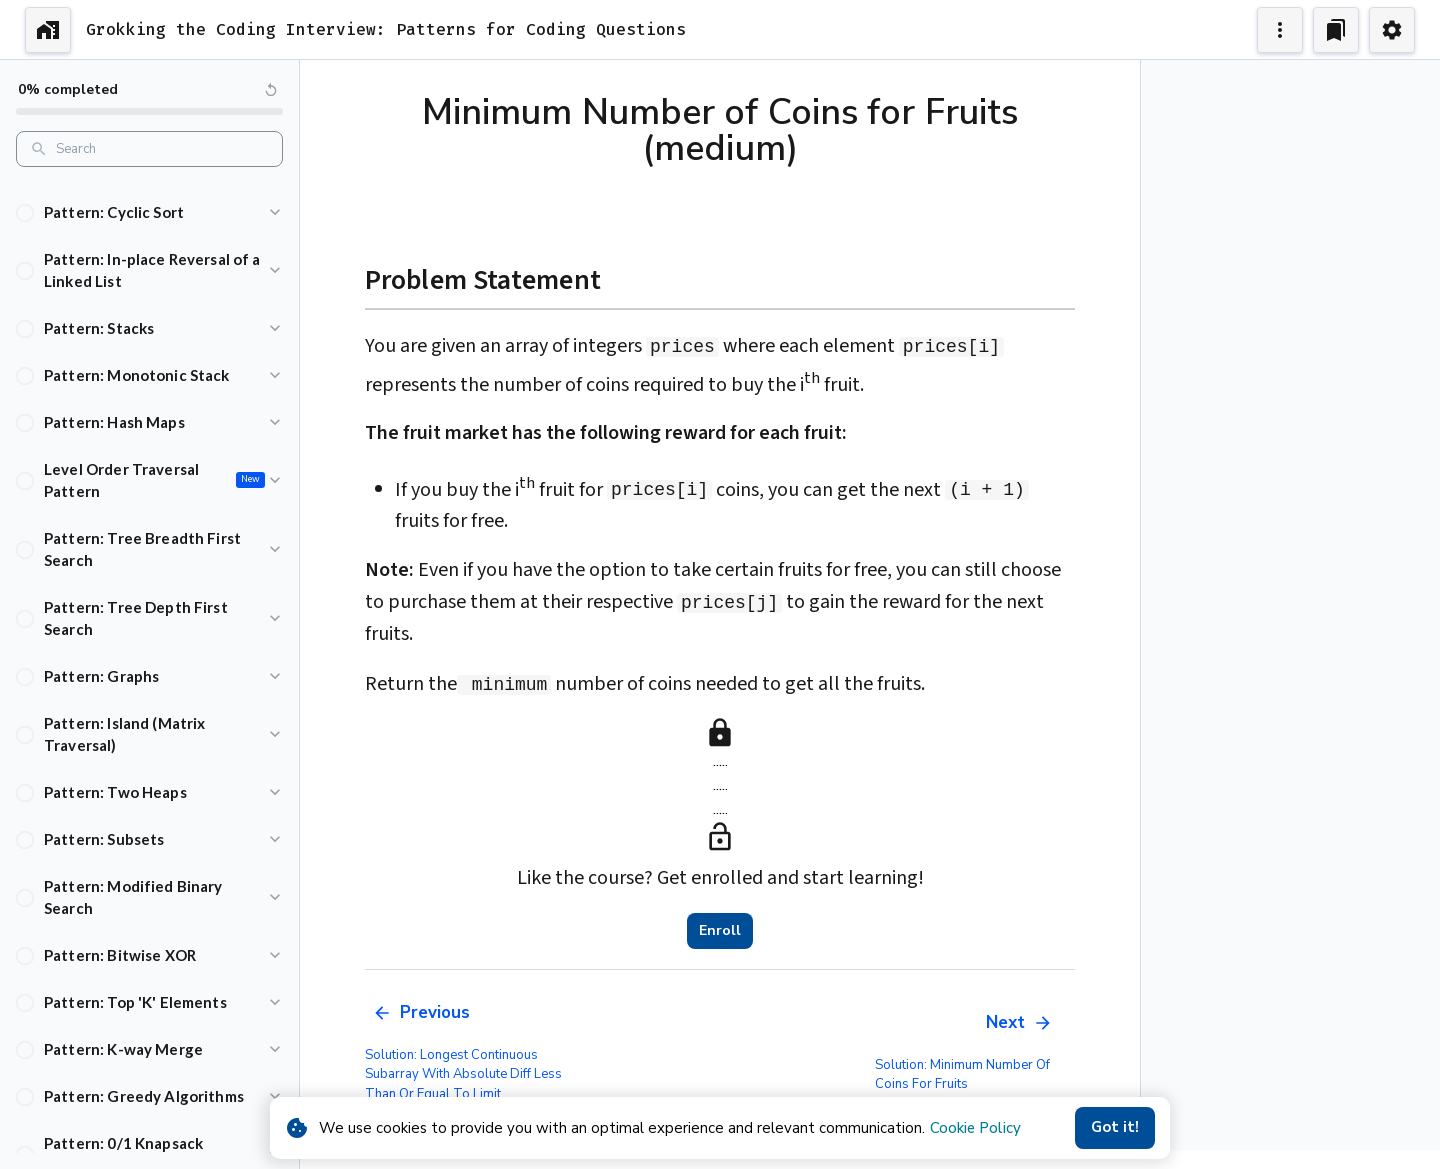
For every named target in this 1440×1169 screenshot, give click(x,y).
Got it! (1115, 1128)
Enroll (720, 931)
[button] (149, 212)
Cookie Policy (975, 1128)
